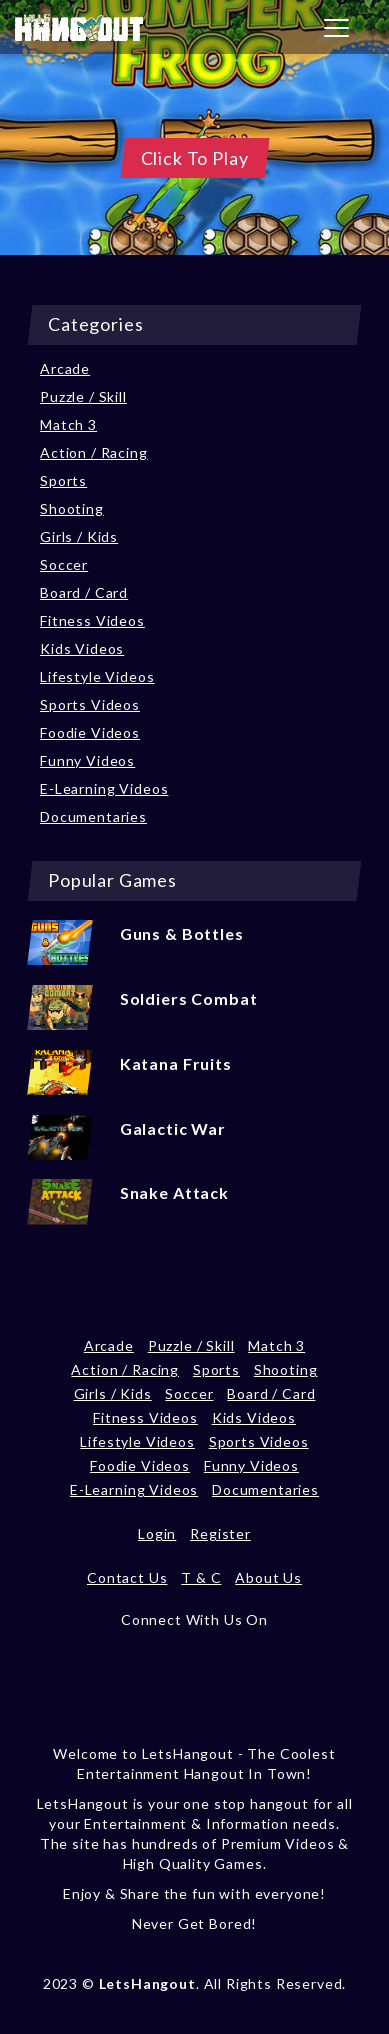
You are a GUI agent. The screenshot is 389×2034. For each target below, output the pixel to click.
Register (220, 1533)
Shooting (72, 508)
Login (157, 1533)
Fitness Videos (92, 620)
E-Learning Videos (104, 788)
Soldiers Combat (189, 998)
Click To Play (195, 158)
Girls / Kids (79, 536)
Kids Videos (82, 648)
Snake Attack (174, 1192)
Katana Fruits (176, 1063)
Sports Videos (90, 704)
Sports (63, 480)
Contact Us (127, 1577)
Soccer (64, 564)
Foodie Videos (90, 732)
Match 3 (68, 424)
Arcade (65, 368)
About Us (268, 1577)
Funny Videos (87, 760)
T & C (201, 1577)
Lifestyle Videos (97, 676)
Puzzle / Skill (83, 396)
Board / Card (84, 592)
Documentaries (93, 816)
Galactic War (173, 1128)
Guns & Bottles (182, 933)
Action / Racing (94, 452)
